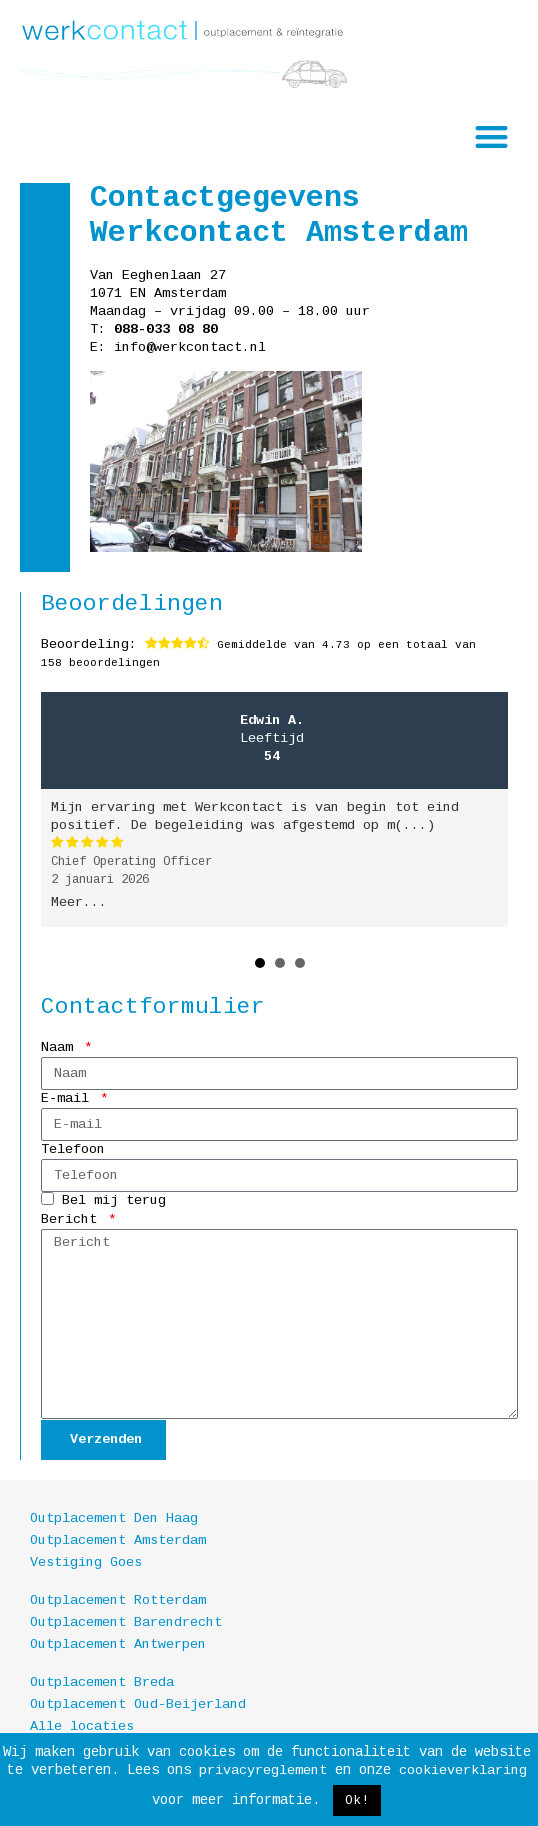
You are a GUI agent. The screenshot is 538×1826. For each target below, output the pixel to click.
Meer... (79, 902)
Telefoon (73, 1149)
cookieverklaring (463, 1770)
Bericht (73, 1219)
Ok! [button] (357, 1800)
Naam (61, 1047)
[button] (492, 136)
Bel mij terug (114, 1201)
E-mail (69, 1098)
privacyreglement (263, 1770)
